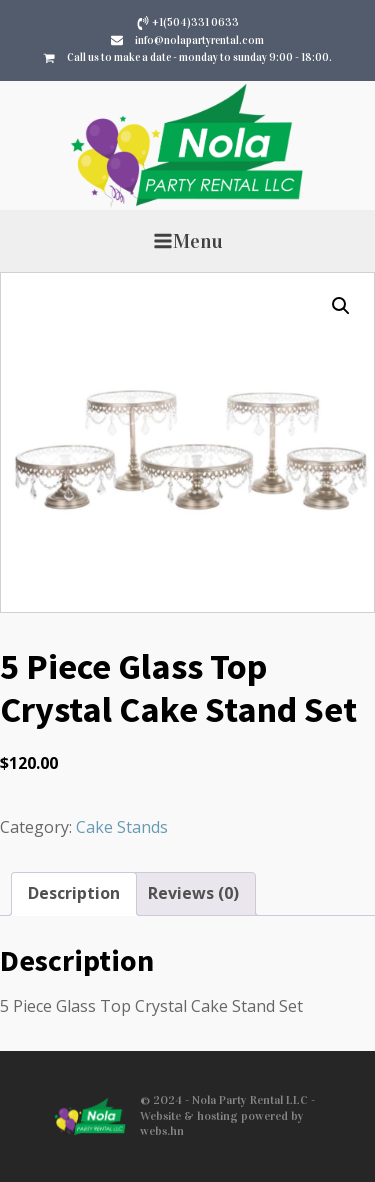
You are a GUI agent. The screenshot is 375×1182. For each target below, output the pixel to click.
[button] (341, 306)
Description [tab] (74, 893)
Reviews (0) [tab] (193, 893)
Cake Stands (122, 827)
